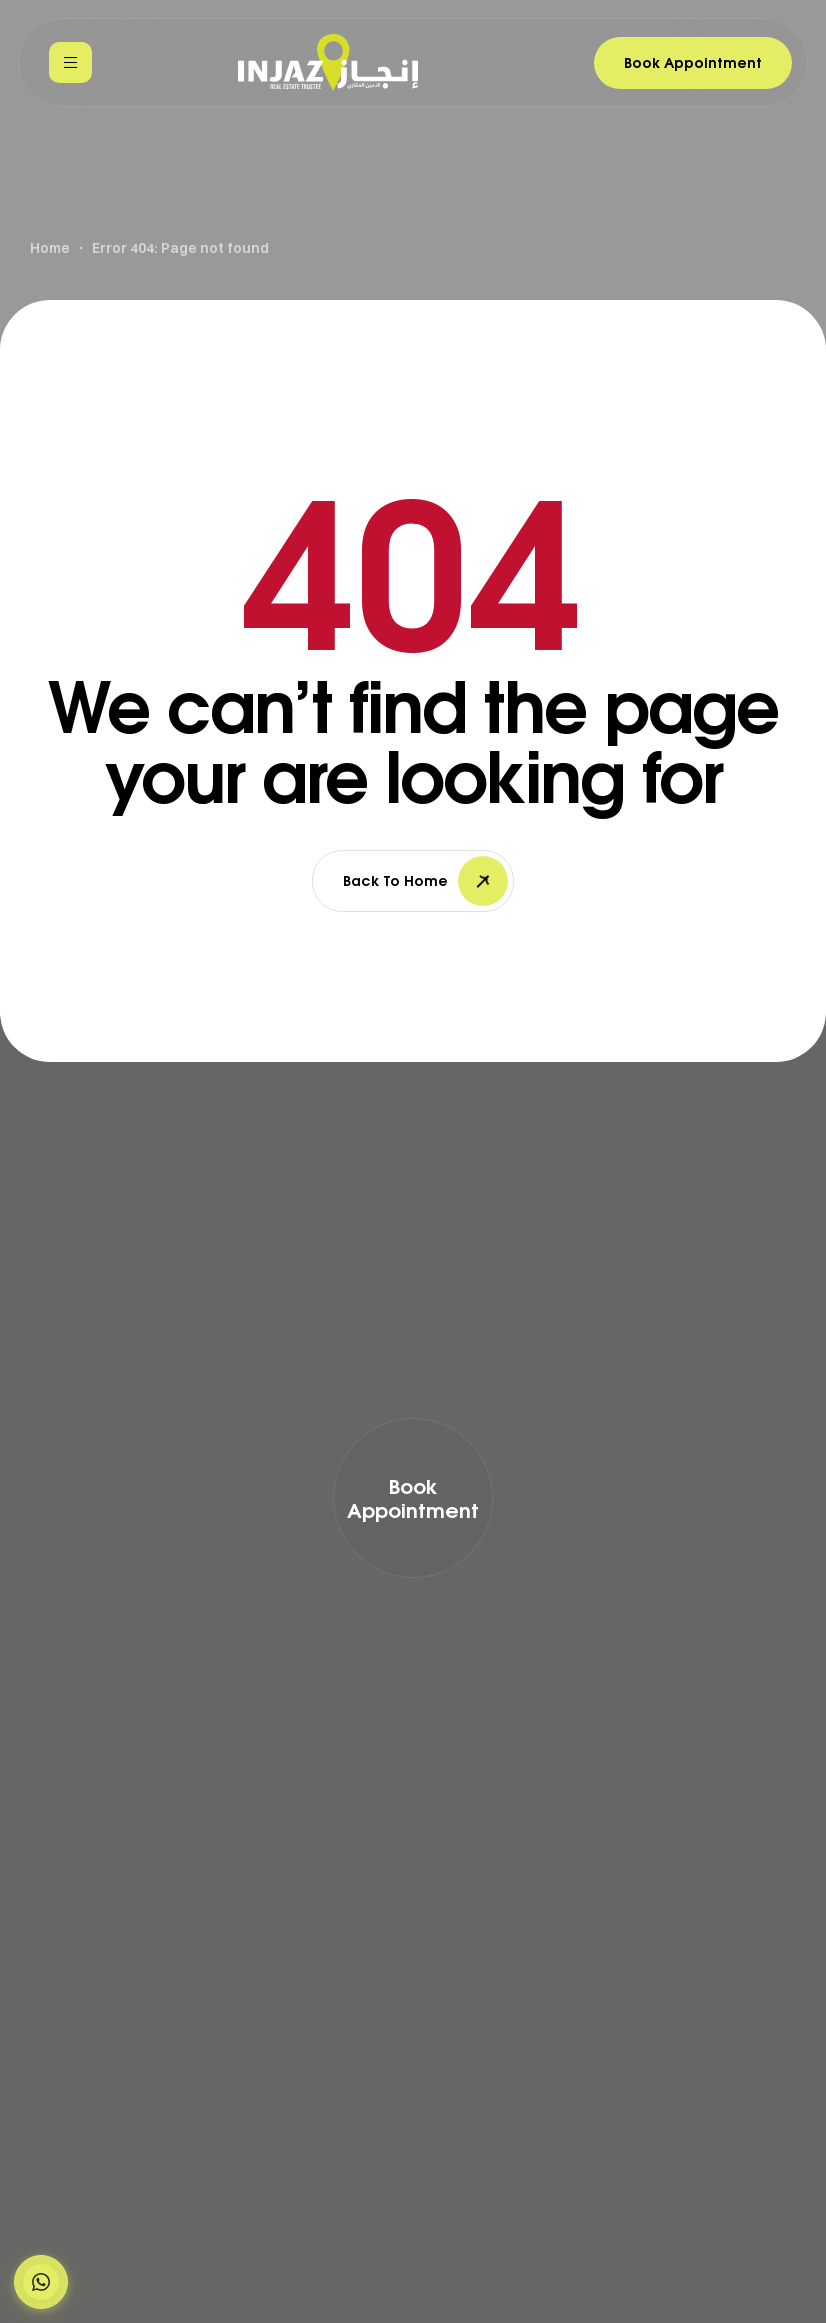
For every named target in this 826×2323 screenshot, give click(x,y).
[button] (41, 2282)
